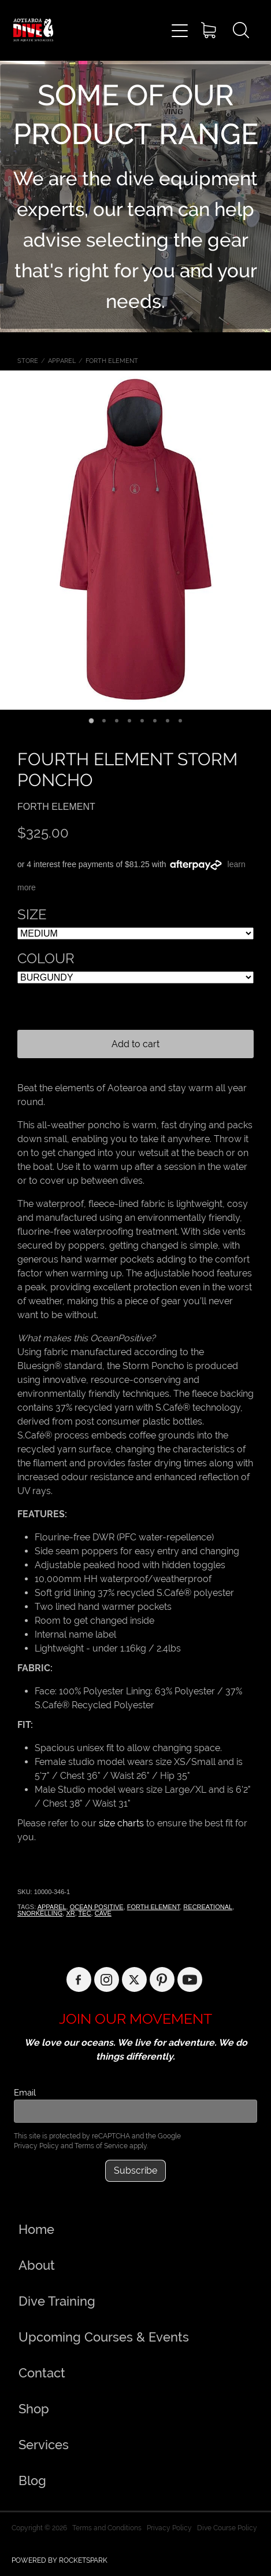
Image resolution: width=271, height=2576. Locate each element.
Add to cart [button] (135, 1044)
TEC (85, 1913)
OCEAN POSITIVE (97, 1906)
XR (70, 1913)
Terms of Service (101, 2146)
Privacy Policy (36, 2146)
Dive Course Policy (227, 2528)
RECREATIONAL (207, 1906)
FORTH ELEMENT (112, 360)
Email (25, 2092)
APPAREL (62, 360)
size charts (121, 1823)
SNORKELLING (39, 1913)
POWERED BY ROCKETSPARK (59, 2560)
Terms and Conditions (107, 2528)
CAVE (103, 1913)
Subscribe (135, 2170)
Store (27, 360)
